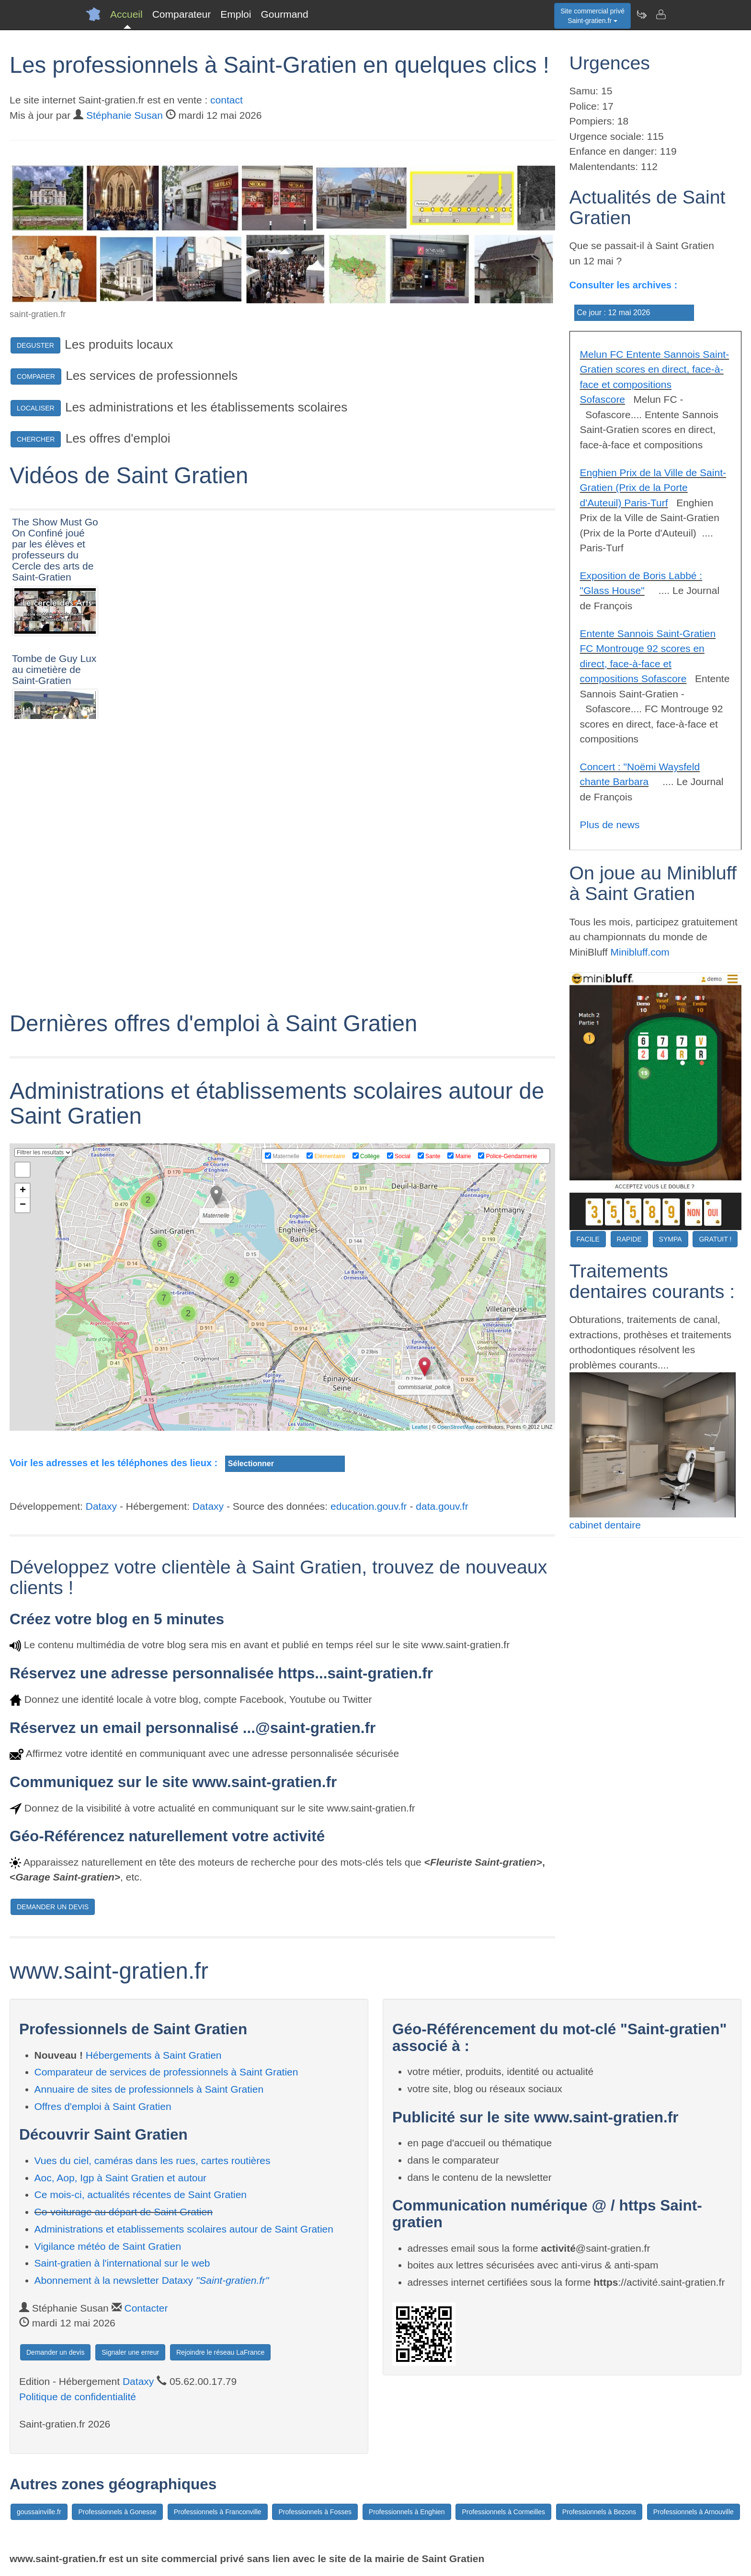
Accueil (126, 14)
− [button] (23, 1205)
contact (226, 99)
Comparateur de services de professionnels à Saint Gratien (166, 2071)
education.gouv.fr (368, 1506)
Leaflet (420, 1427)
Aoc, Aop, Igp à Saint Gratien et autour (120, 2177)
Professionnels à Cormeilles (503, 2512)
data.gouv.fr (442, 1506)
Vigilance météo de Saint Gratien (108, 2246)
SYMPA (670, 1239)
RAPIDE (629, 1239)
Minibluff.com (639, 951)
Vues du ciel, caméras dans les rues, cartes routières (152, 2160)
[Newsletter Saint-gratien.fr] (641, 14)
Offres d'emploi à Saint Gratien (102, 2106)
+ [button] (23, 1191)
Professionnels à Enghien (407, 2512)
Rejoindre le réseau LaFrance (220, 2352)
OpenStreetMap (456, 1427)
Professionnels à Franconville (218, 2512)
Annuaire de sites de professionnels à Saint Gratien (149, 2089)
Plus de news (610, 824)
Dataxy (101, 1506)
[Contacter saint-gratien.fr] (660, 14)
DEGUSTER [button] (35, 345)
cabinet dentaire (605, 1524)
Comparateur (181, 14)
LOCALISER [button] (36, 408)
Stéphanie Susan (124, 115)
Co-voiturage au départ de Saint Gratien (123, 2211)
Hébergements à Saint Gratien (154, 2055)
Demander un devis (55, 2352)
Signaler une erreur (130, 2352)
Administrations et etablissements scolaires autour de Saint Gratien (183, 2228)
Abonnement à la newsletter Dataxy (151, 2280)
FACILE (588, 1239)
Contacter (146, 2308)
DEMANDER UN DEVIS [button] (53, 1907)
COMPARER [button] (36, 376)
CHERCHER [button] (36, 439)
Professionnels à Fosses (315, 2512)
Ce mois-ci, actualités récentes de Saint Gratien (140, 2194)
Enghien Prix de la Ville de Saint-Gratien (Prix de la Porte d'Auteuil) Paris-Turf (653, 487)
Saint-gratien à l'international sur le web (122, 2262)
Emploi (235, 14)
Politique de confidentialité (77, 2396)
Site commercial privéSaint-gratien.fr (592, 15)
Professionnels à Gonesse (117, 2512)
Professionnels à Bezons (599, 2512)
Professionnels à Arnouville (693, 2512)
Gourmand (284, 14)
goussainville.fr (39, 2512)
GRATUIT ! (715, 1239)
